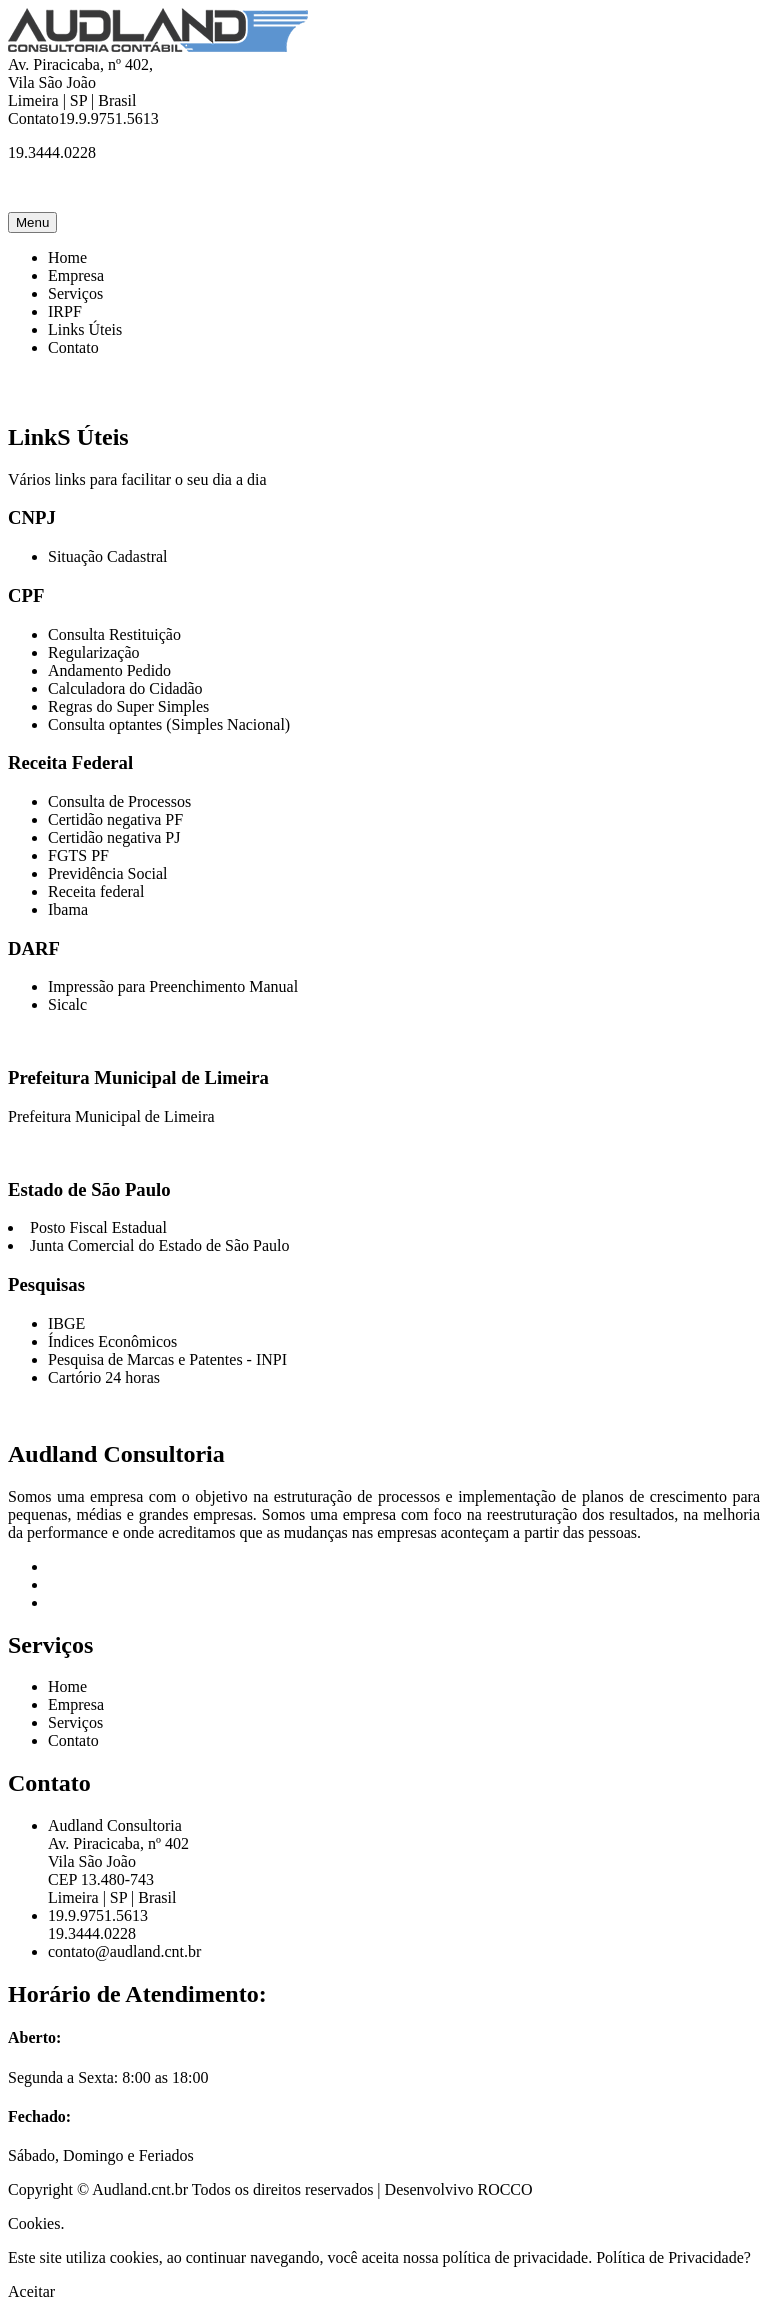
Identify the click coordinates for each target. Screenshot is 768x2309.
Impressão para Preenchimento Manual (173, 986)
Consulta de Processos (119, 801)
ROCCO (504, 2189)
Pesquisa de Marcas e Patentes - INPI (167, 1359)
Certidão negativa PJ (114, 837)
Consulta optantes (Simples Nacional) (169, 724)
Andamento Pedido (109, 670)
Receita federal (96, 891)
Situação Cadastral (108, 556)
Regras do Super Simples (128, 706)
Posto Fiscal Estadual (98, 1227)
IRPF (65, 311)
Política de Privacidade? (673, 2257)
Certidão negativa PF (115, 819)
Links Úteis (85, 329)
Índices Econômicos (112, 1341)
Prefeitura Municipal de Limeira (111, 1116)
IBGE (66, 1323)
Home (67, 257)
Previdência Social (108, 873)
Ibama (68, 909)
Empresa (76, 275)
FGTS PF (78, 855)
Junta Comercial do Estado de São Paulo (160, 1245)
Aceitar (31, 2291)
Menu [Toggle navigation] (32, 222)
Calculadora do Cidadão (125, 688)
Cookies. (36, 2223)
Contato (73, 347)
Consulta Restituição (114, 634)
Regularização (94, 652)
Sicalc (67, 1004)
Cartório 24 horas (104, 1377)
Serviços (75, 293)
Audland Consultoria (116, 1454)
